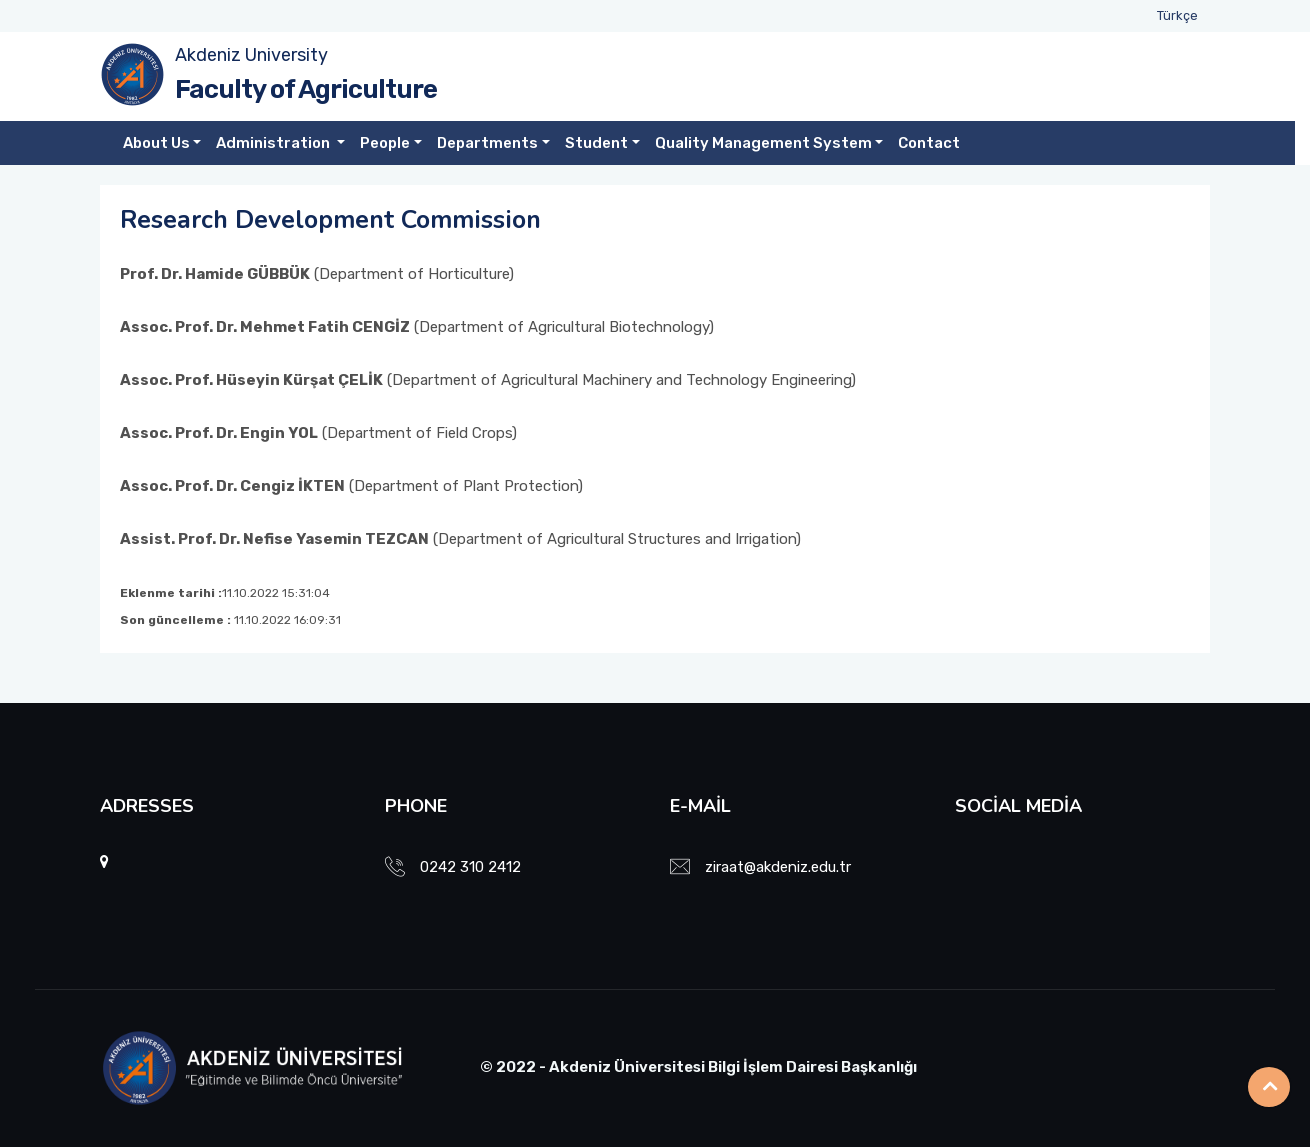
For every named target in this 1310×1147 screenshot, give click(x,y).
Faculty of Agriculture (306, 89)
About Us (156, 143)
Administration (274, 143)
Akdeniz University (251, 55)
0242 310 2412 (470, 867)
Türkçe (1177, 15)
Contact (929, 143)
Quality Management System (763, 143)
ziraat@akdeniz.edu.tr (778, 867)
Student (596, 143)
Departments (487, 143)
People (385, 143)
